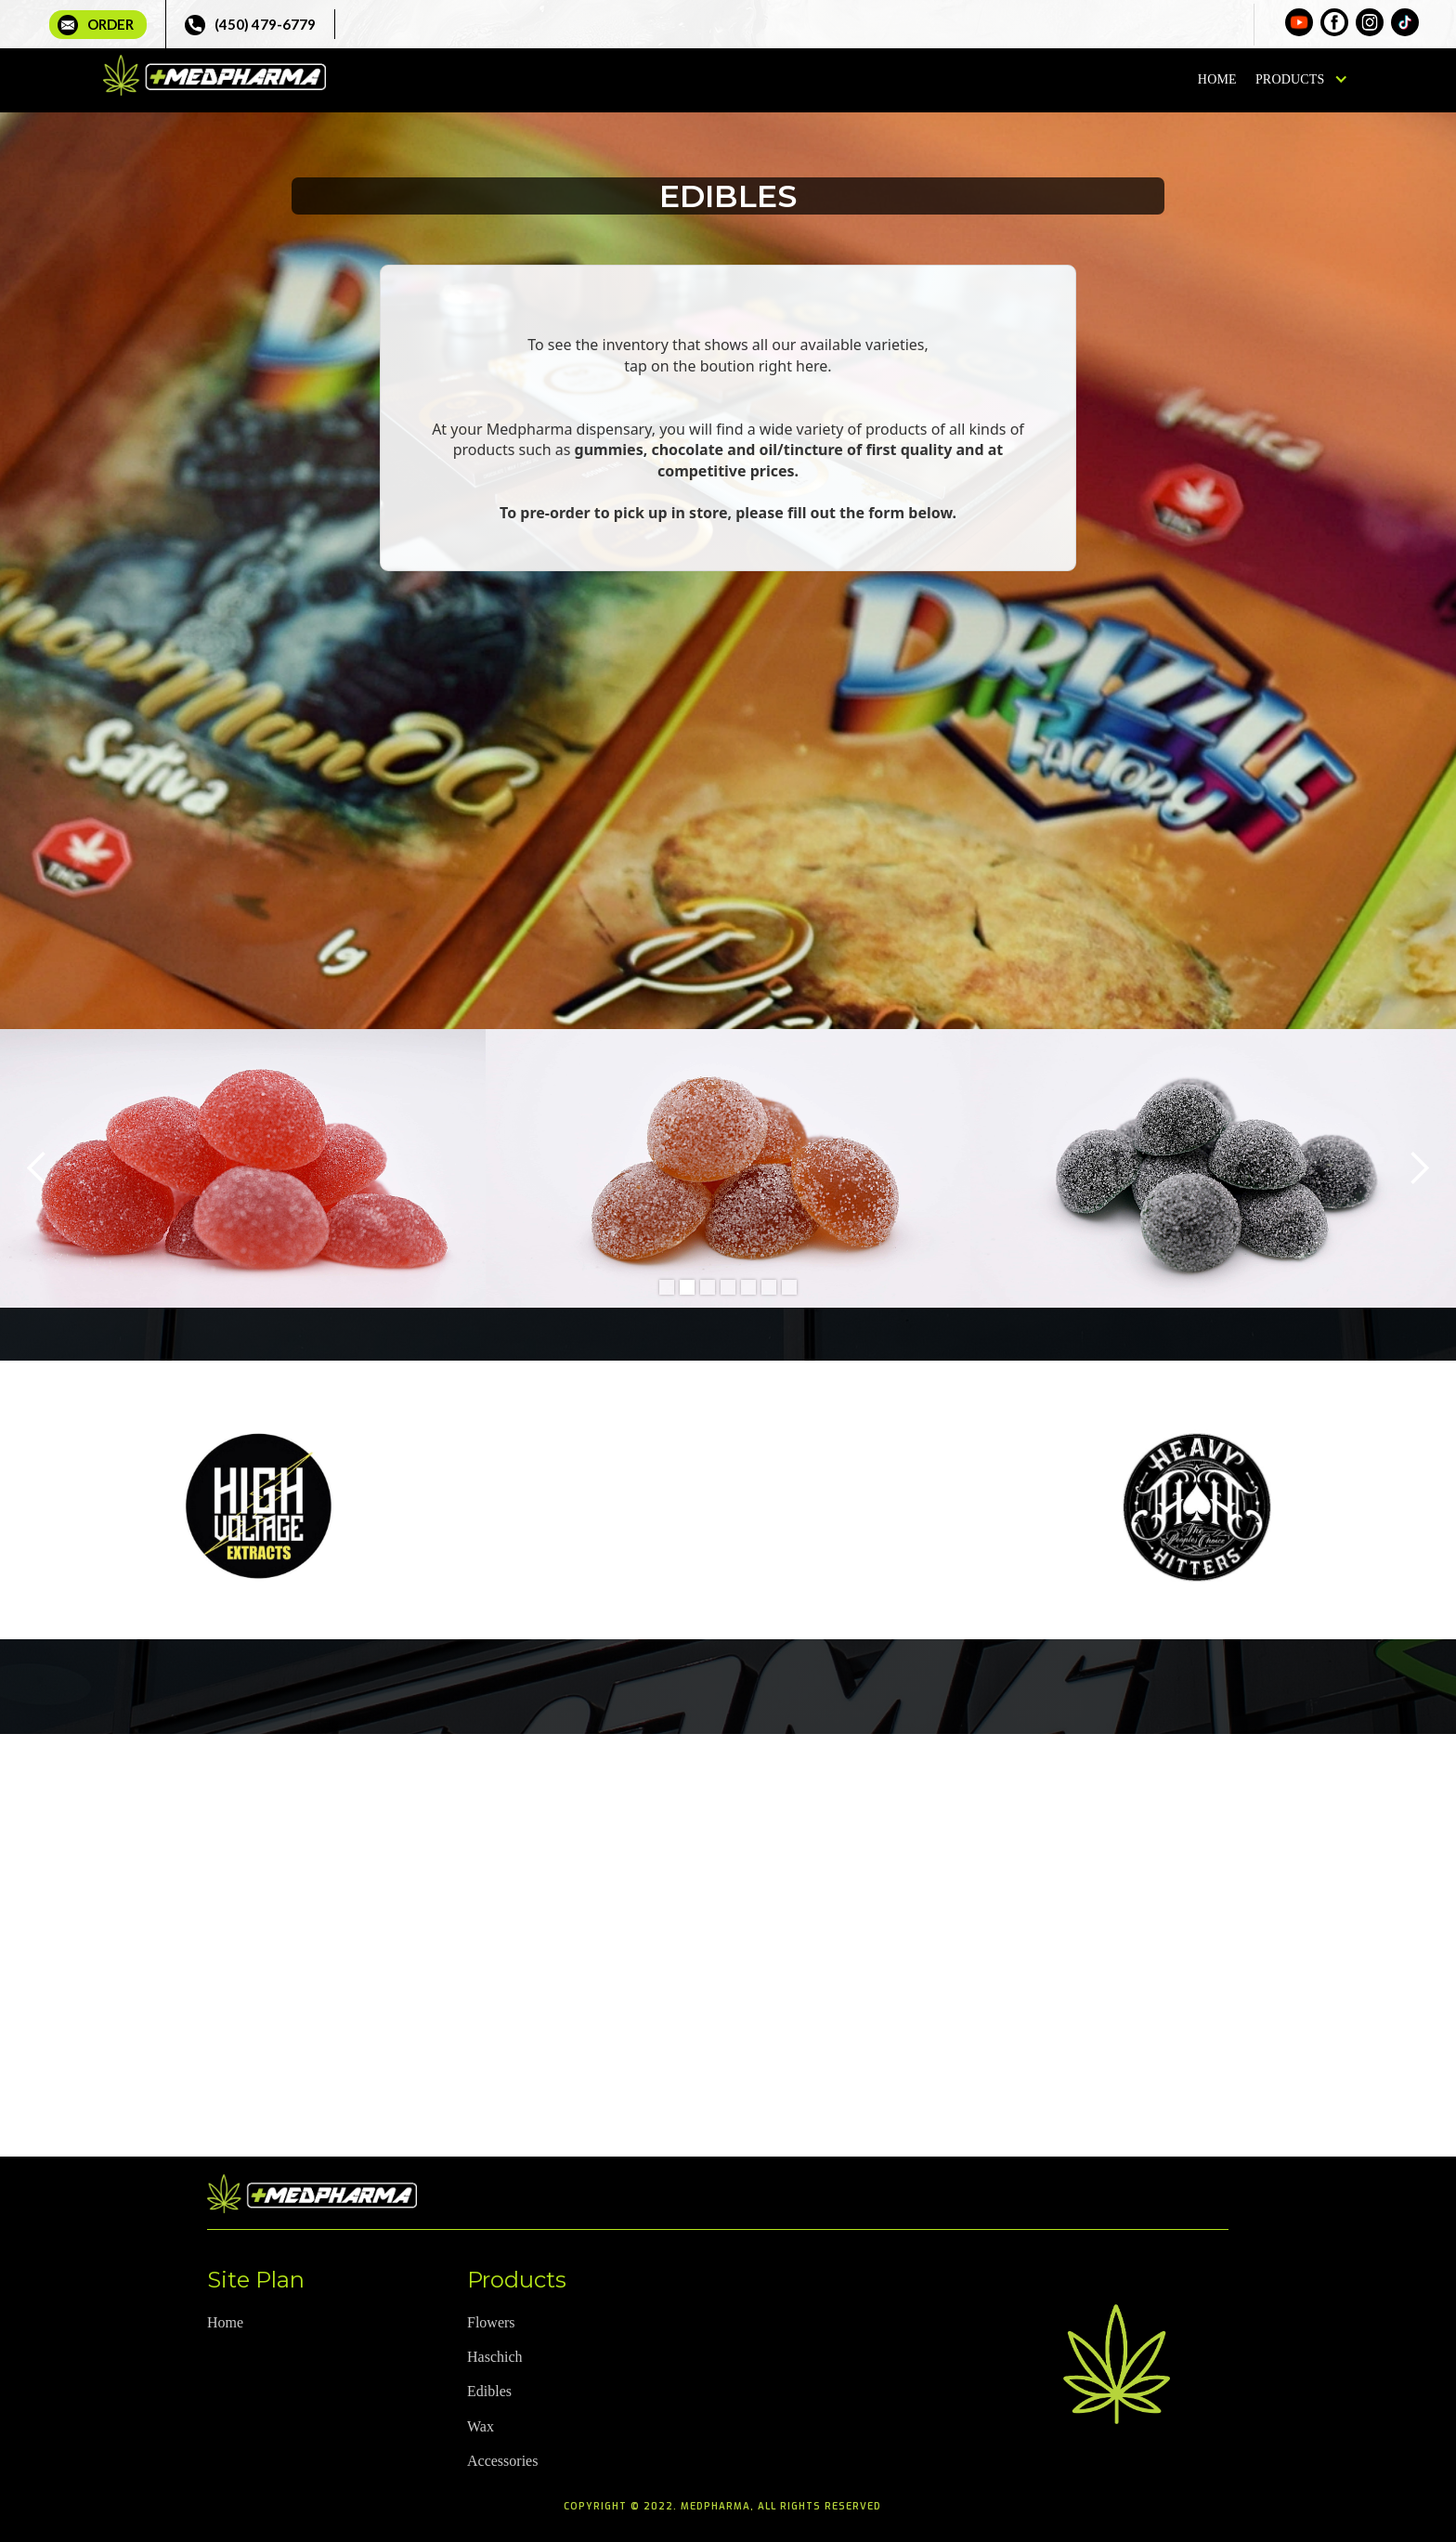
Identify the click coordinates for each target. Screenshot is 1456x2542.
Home (1217, 79)
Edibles (489, 2391)
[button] (1298, 80)
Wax (480, 2426)
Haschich (495, 2357)
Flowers (491, 2322)
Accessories (502, 2461)
